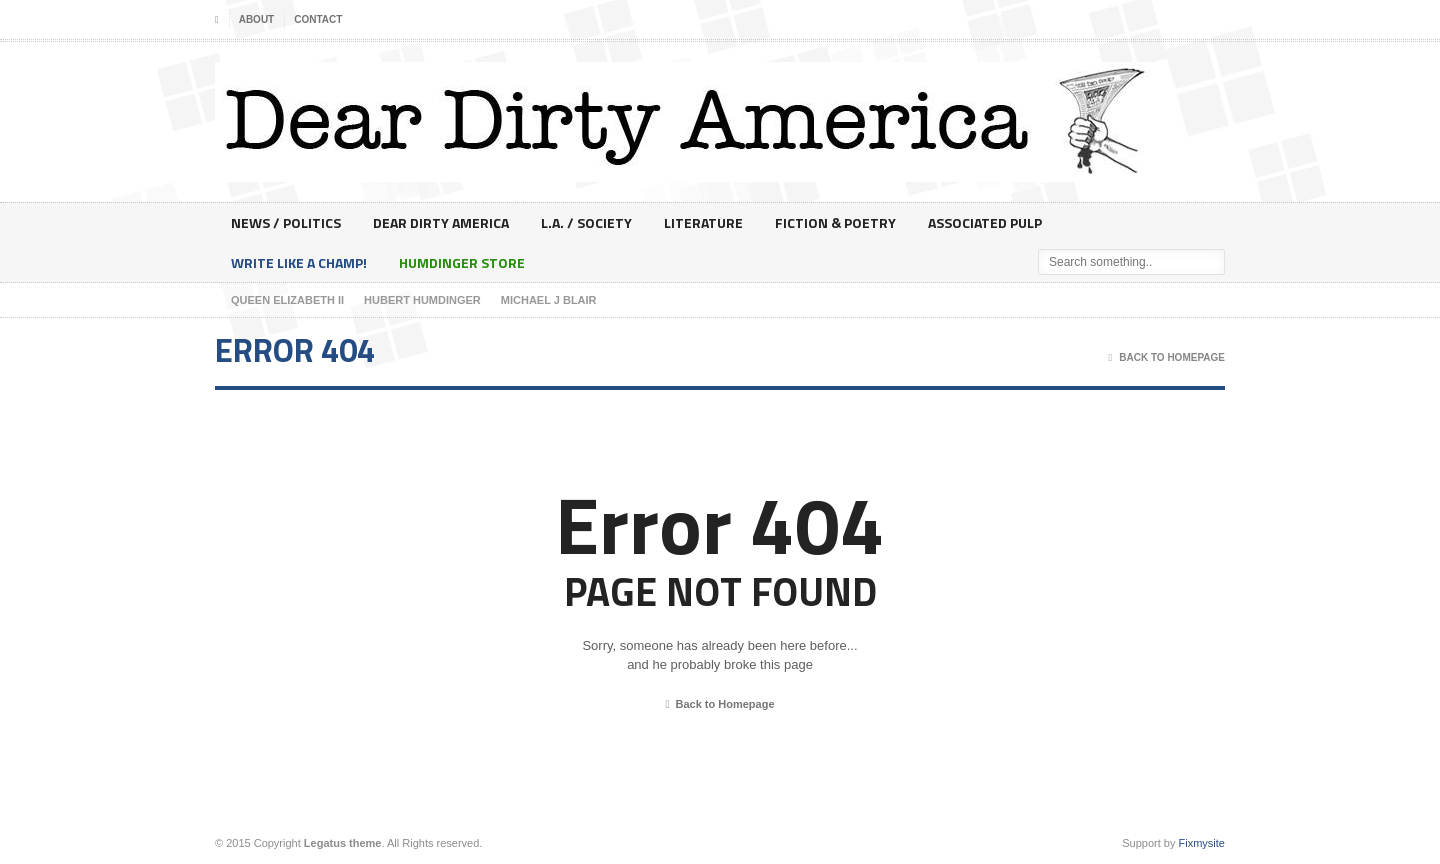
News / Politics (286, 222)
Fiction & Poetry (835, 222)
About (257, 19)
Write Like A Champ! (299, 262)
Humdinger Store (462, 262)
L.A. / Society (586, 222)
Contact (318, 19)
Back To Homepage (1167, 358)
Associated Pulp (985, 222)
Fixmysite (1202, 843)
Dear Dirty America (441, 222)
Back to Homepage (719, 705)
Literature (703, 222)
